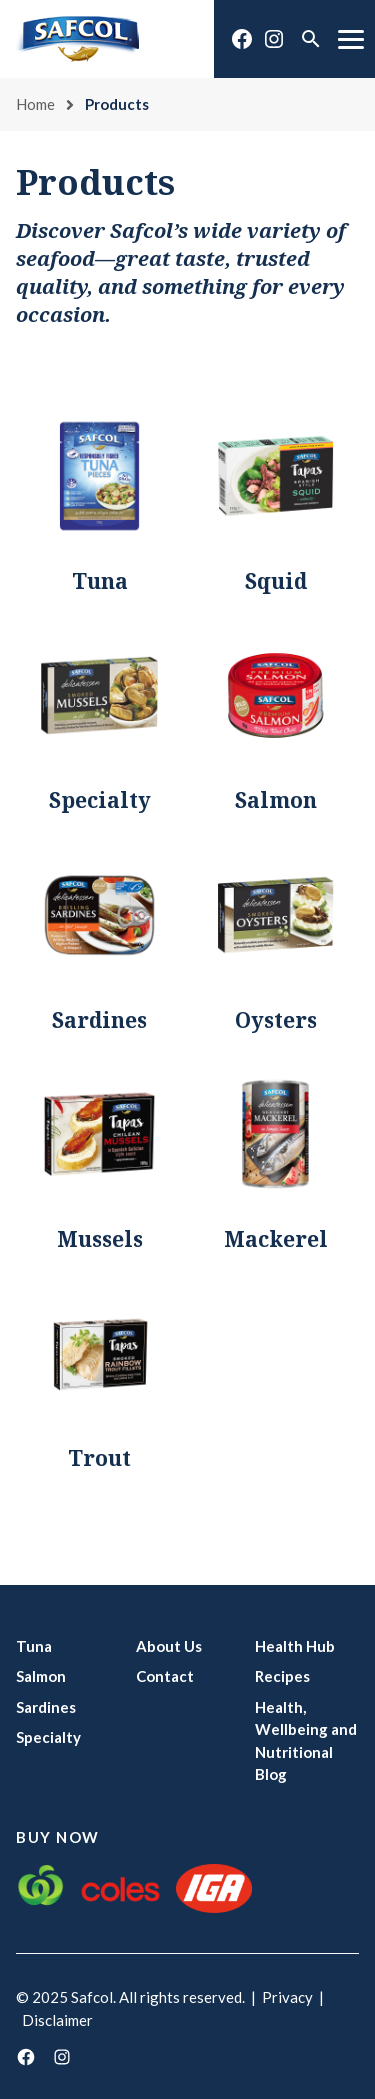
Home (35, 104)
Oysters (276, 1020)
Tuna (100, 581)
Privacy (287, 1997)
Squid (276, 581)
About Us (169, 1646)
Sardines (99, 1020)
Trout (99, 1458)
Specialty (100, 800)
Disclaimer (57, 2020)
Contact (165, 1676)
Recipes (282, 1676)
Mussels (100, 1239)
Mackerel (276, 1239)
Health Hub (295, 1646)
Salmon (276, 800)
